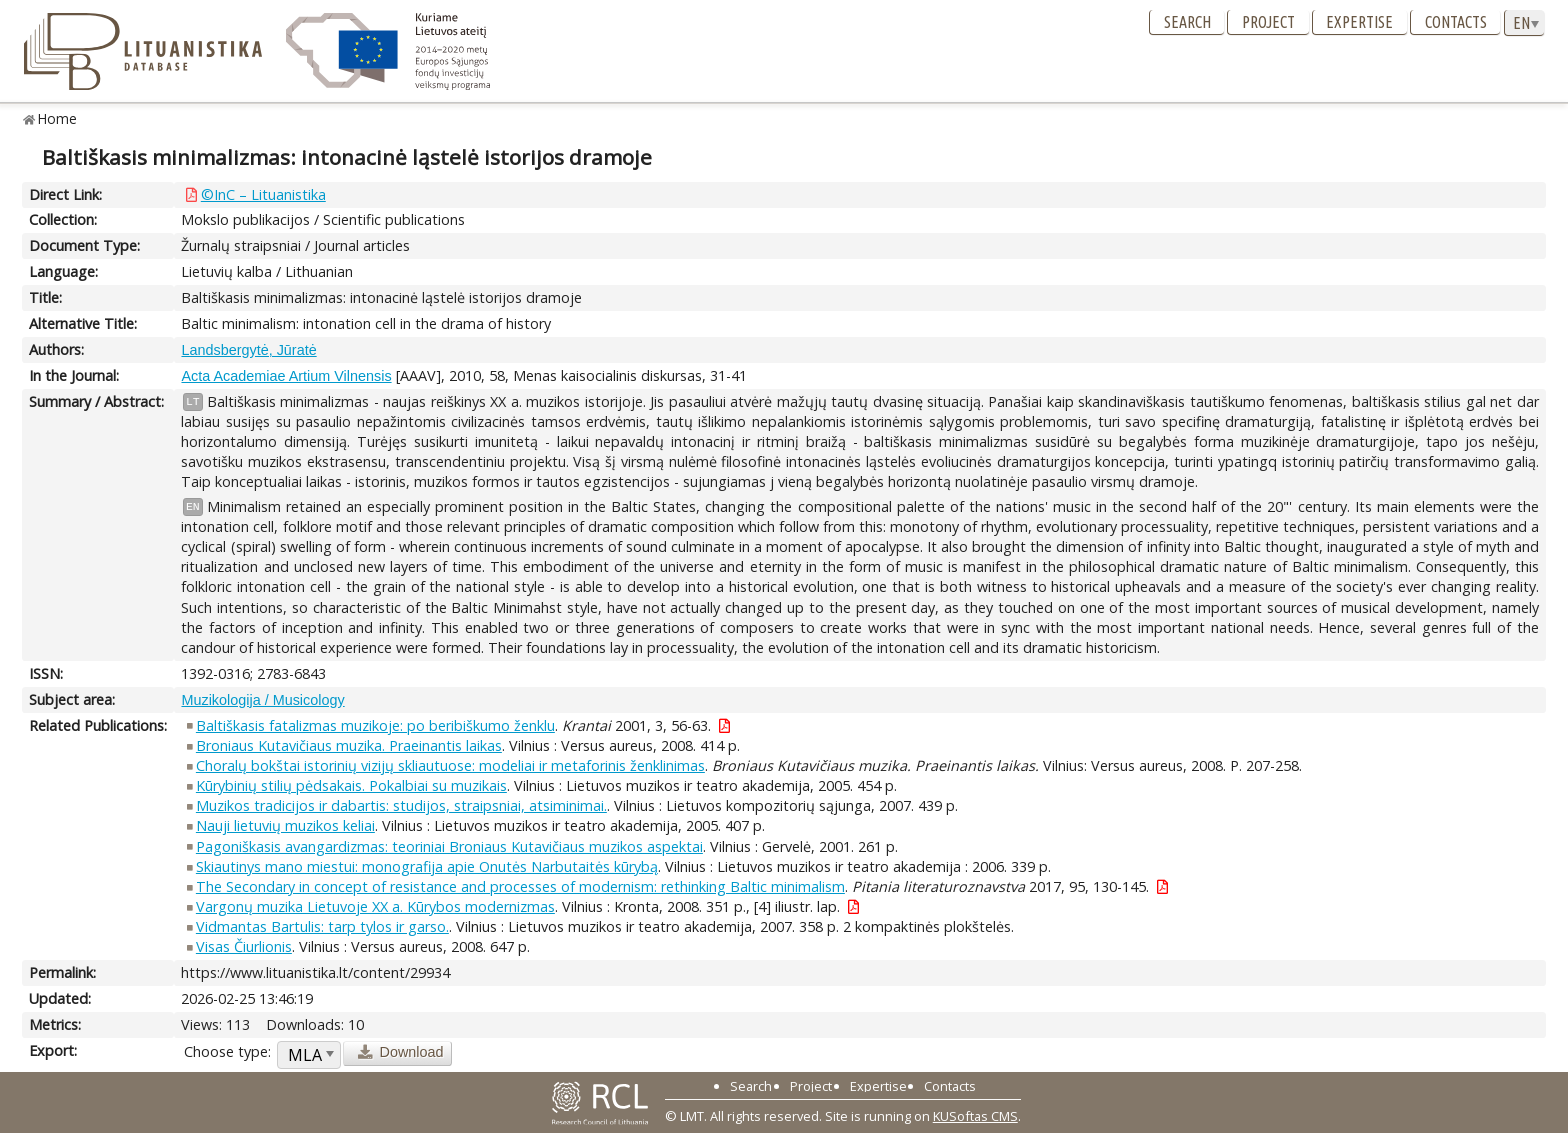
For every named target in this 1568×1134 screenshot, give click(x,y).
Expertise (1359, 22)
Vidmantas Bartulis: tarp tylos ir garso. (322, 926)
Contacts (1456, 22)
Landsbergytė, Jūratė (248, 350)
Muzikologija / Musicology (262, 700)
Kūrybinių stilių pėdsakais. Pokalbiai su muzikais (351, 785)
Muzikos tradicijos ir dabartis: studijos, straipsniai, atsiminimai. (401, 805)
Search (1187, 22)
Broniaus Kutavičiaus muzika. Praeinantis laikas (349, 745)
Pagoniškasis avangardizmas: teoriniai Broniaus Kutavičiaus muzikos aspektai (449, 846)
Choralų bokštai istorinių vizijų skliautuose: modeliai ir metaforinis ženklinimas (450, 765)
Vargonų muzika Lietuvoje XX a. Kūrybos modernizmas (375, 906)
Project (1268, 22)
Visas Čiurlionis (244, 946)
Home (57, 118)
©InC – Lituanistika (263, 194)
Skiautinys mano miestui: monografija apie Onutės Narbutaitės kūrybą (427, 866)
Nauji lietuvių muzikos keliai (285, 825)
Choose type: (227, 1051)
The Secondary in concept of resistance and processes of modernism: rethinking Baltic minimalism (520, 886)
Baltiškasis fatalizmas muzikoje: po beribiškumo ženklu (375, 725)
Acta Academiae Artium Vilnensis (286, 376)
